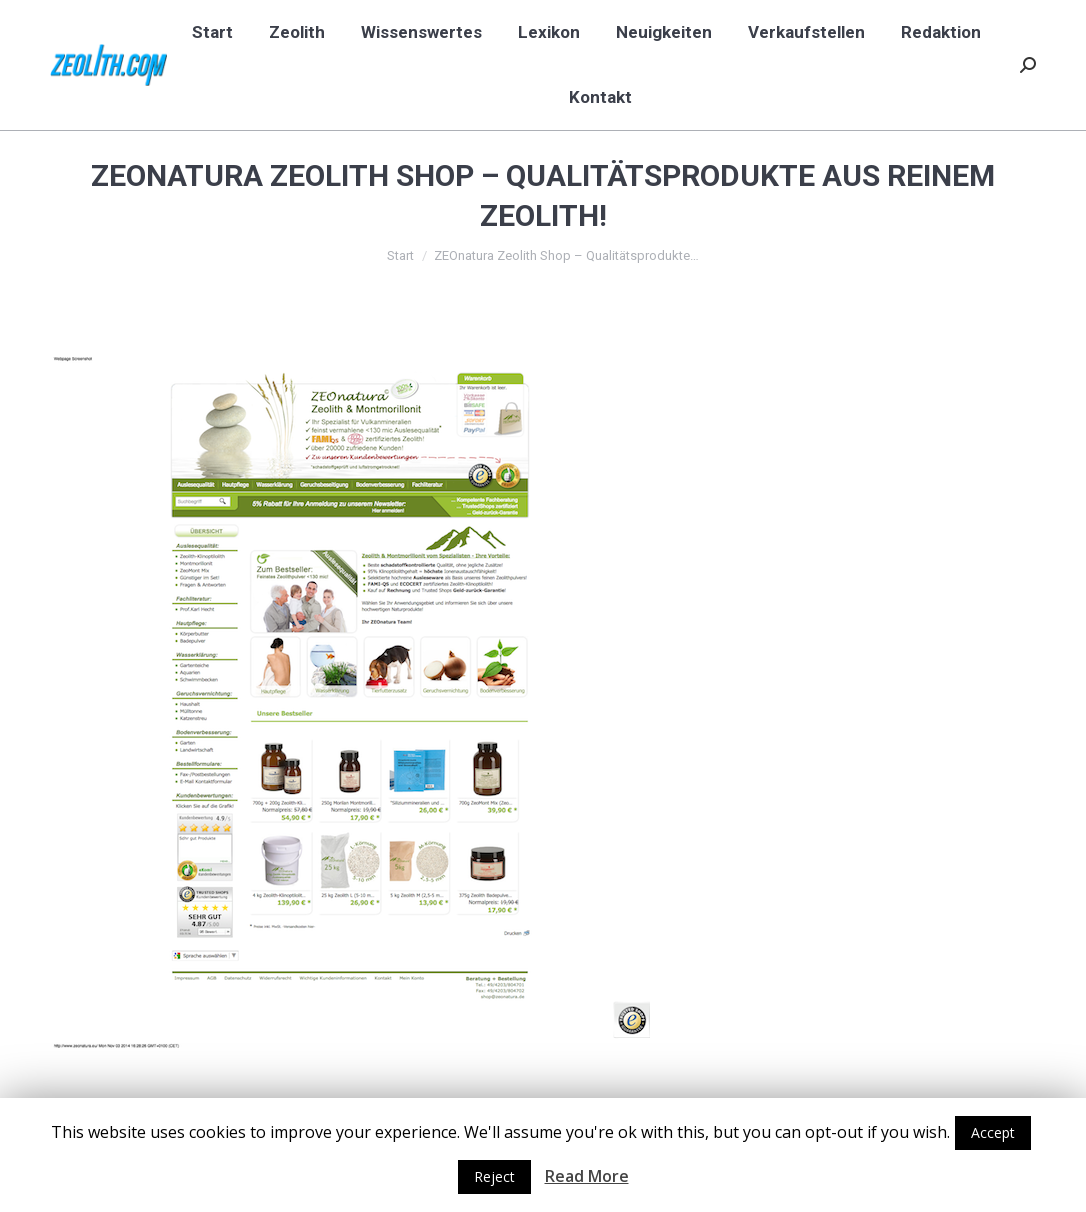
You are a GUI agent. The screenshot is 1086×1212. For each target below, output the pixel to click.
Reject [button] (494, 1176)
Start (400, 255)
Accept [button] (993, 1132)
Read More (587, 1176)
